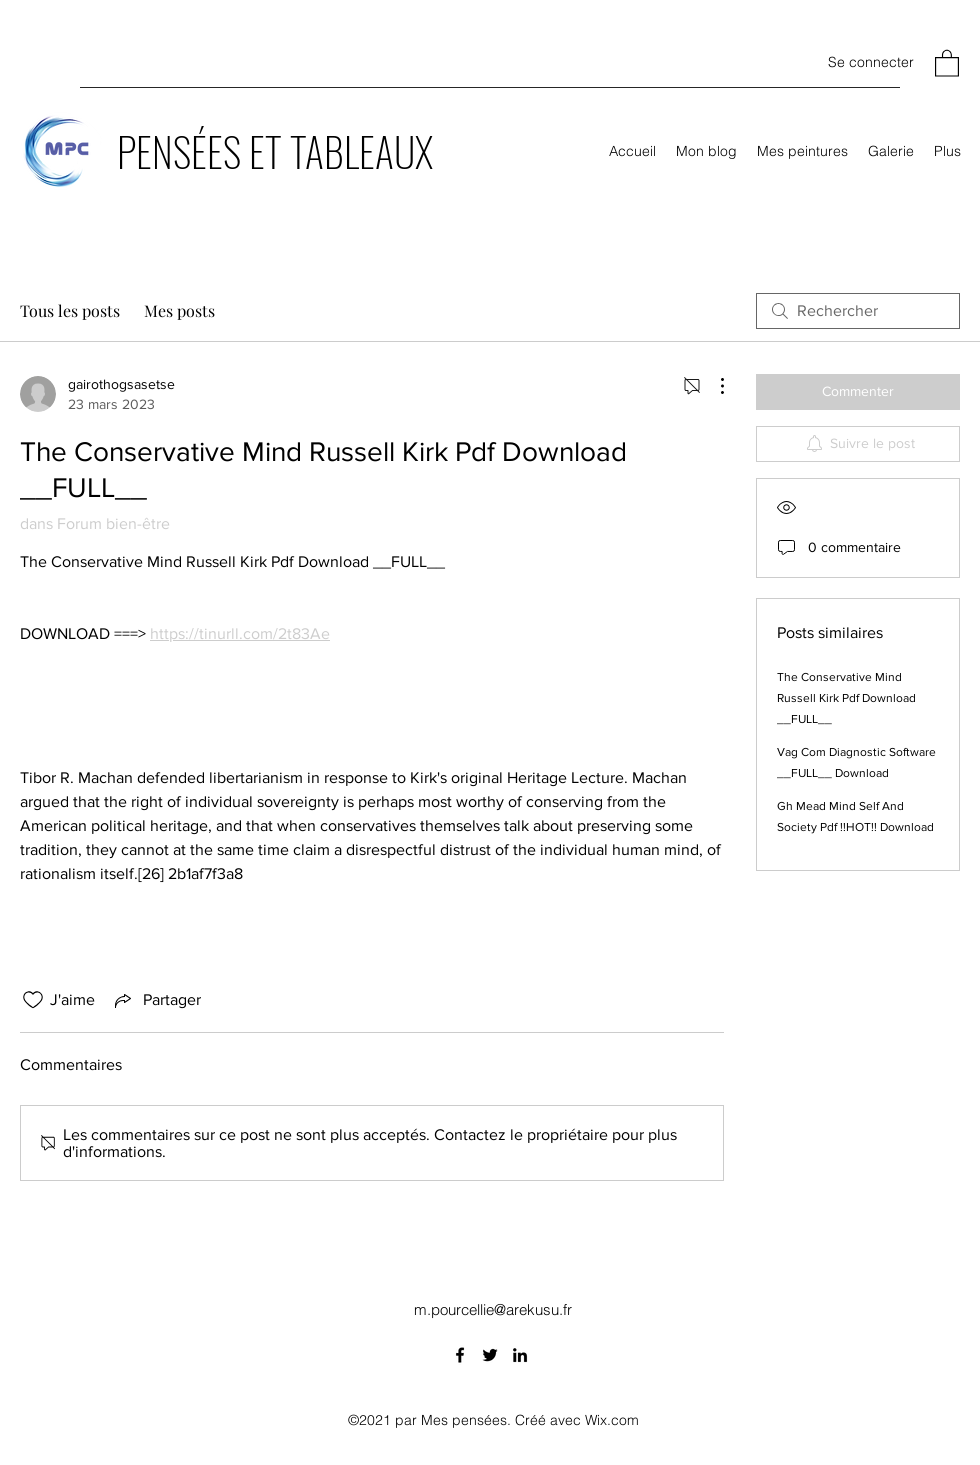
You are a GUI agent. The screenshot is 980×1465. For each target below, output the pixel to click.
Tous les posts (70, 310)
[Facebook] (460, 1355)
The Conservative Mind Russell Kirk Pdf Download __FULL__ (846, 698)
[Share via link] (156, 1000)
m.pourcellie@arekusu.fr (493, 1309)
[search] (858, 311)
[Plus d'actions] (712, 386)
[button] (947, 62)
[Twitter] (490, 1355)
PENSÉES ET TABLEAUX (275, 151)
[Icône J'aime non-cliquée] (33, 1000)
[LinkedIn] (520, 1355)
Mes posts (179, 310)
